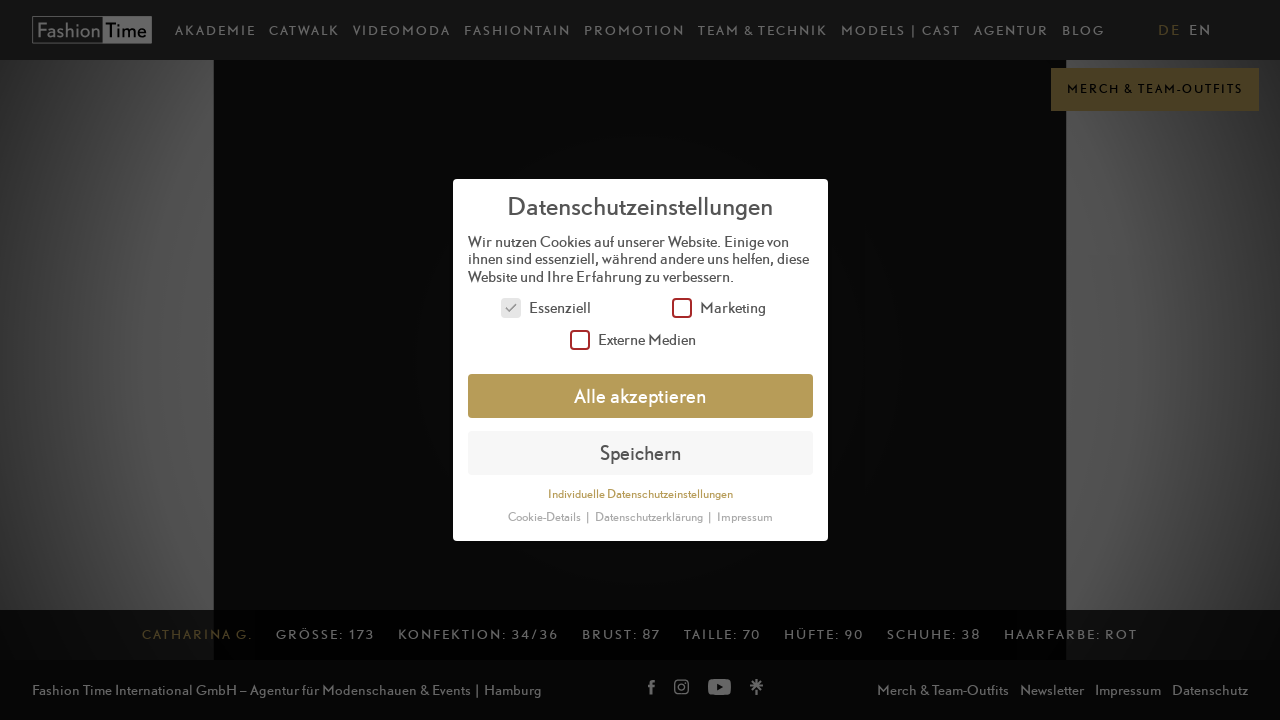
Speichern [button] (640, 452)
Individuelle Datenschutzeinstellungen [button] (640, 494)
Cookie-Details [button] (545, 517)
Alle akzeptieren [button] (640, 395)
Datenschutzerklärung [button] (650, 517)
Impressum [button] (745, 517)
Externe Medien (633, 339)
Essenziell (546, 307)
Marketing (719, 307)
